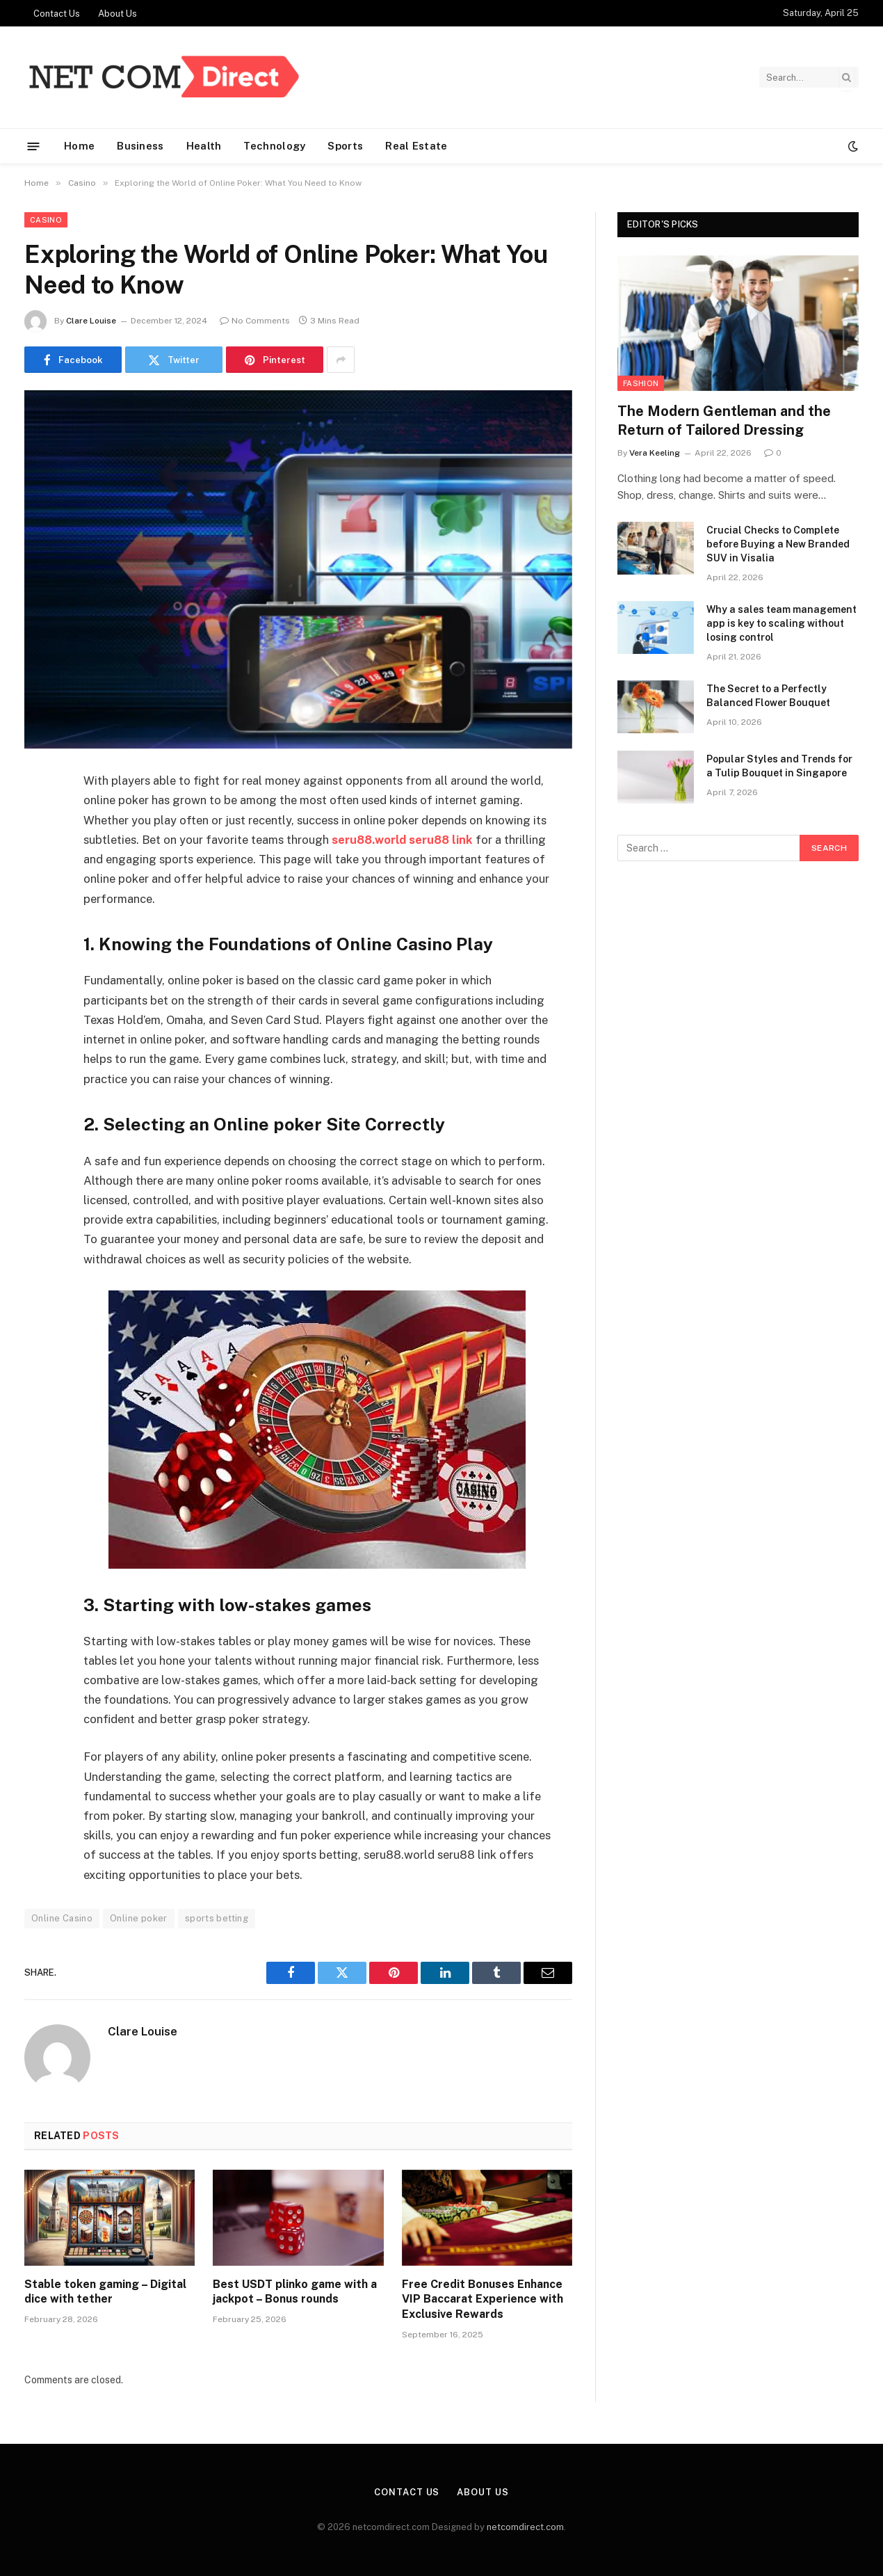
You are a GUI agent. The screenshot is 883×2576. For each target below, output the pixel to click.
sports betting (216, 1918)
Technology (274, 146)
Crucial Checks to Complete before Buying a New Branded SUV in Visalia (778, 544)
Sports (345, 146)
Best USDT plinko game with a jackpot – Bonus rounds (295, 2292)
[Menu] (34, 146)
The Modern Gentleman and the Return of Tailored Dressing (724, 420)
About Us (117, 13)
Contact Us (56, 13)
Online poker (139, 1918)
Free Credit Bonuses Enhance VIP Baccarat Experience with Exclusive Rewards (482, 2299)
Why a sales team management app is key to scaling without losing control (781, 623)
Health (204, 146)
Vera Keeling (654, 453)
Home (79, 146)
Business (140, 146)
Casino (46, 220)
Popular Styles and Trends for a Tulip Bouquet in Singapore (779, 765)
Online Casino (61, 1918)
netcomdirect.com (525, 2527)
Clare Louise (91, 321)
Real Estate (416, 146)
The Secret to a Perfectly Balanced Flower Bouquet (768, 695)
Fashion (640, 383)
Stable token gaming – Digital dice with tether (105, 2292)
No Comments (255, 321)
